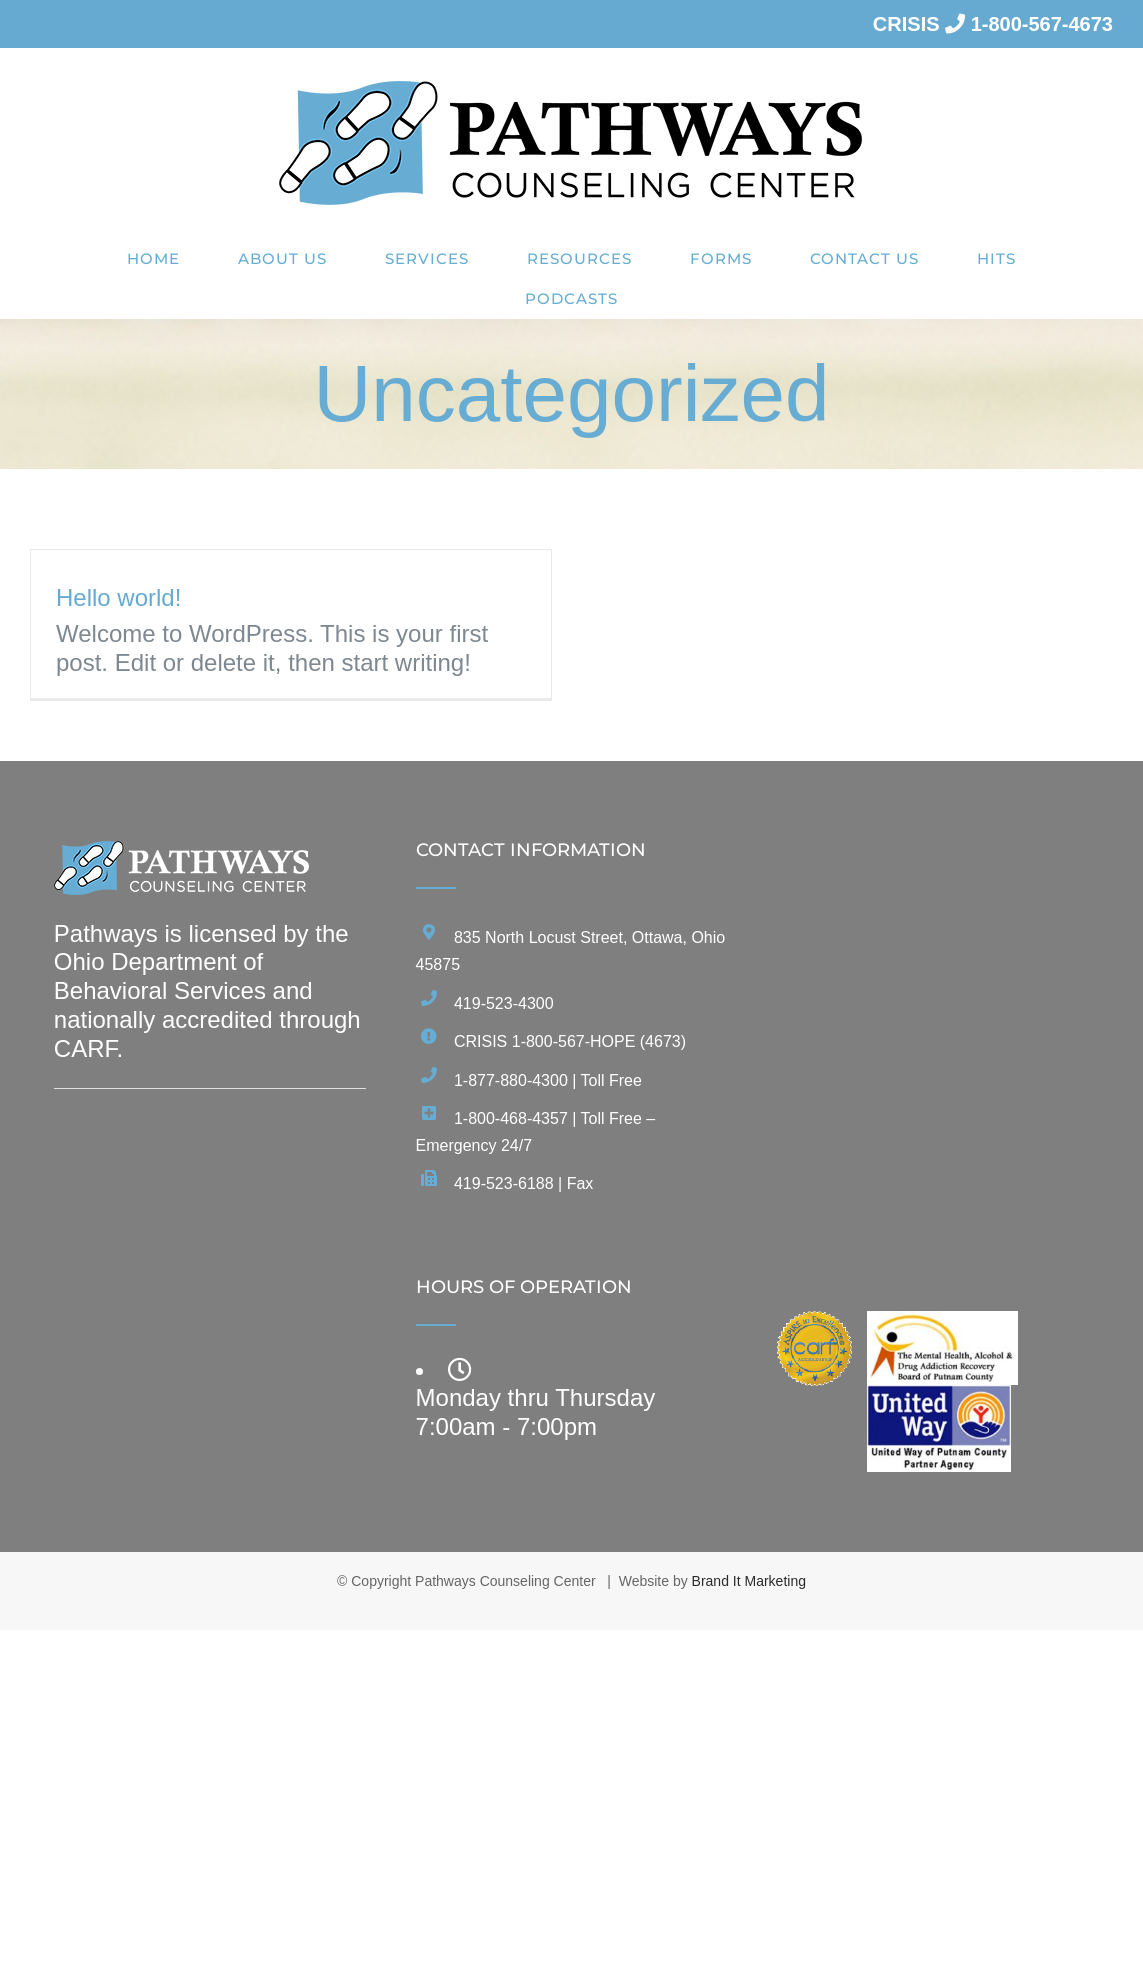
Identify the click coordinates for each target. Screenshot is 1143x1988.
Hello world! (118, 597)
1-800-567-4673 (1042, 24)
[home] (182, 854)
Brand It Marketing (749, 1581)
